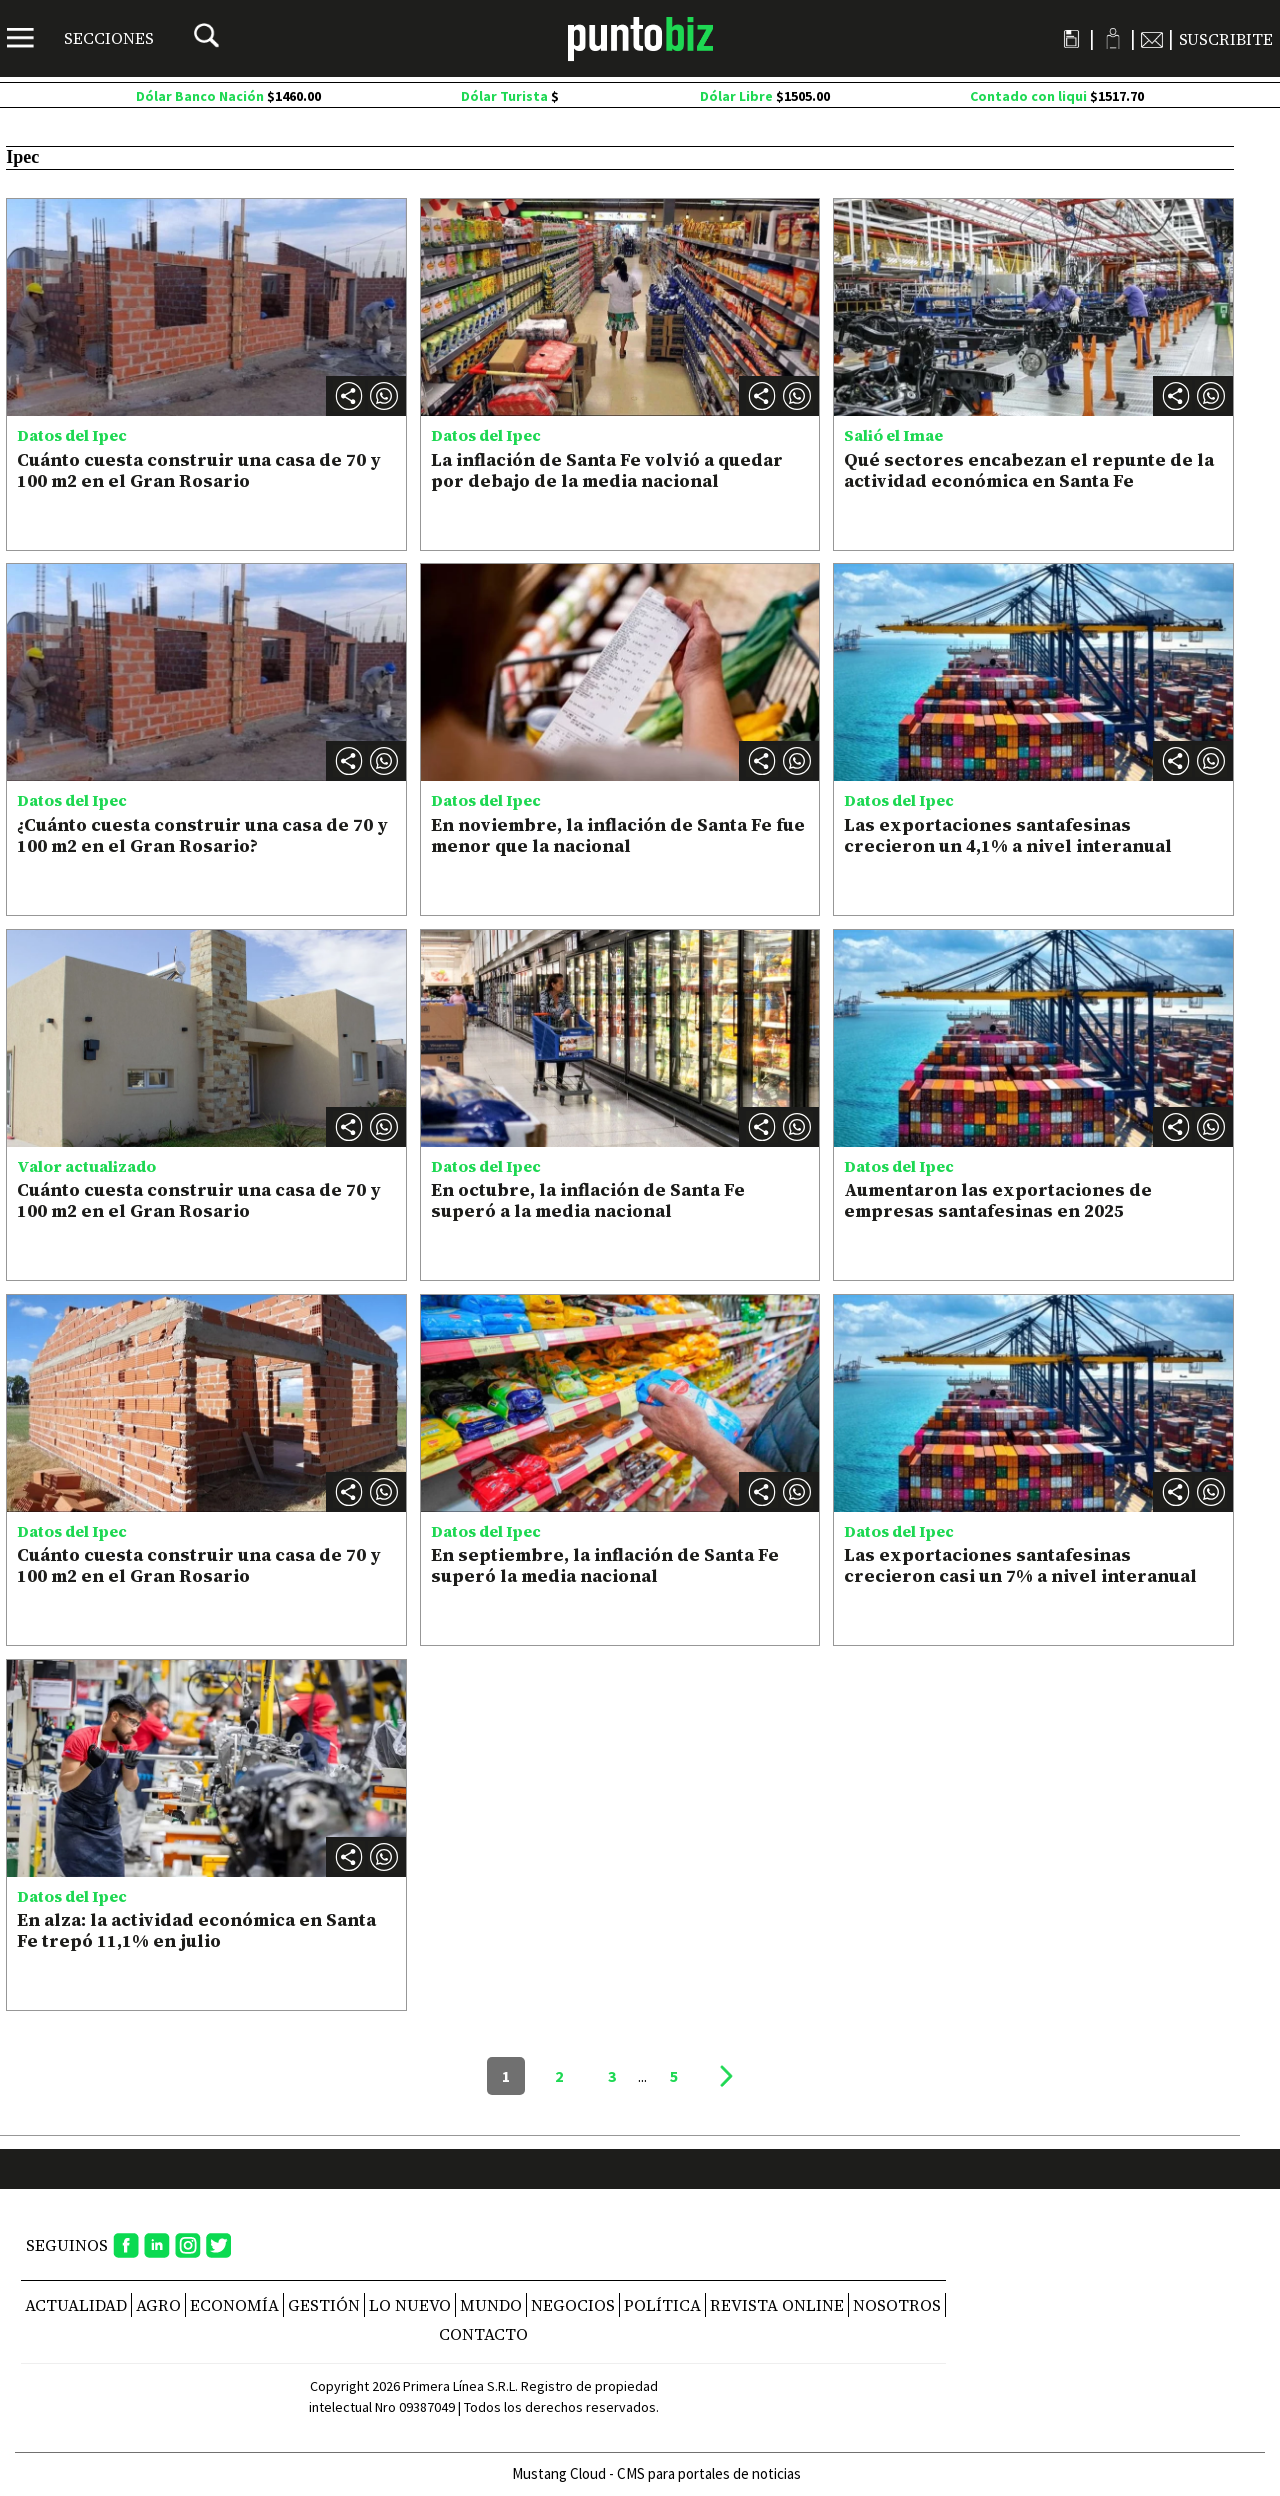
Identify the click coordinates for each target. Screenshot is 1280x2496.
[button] (384, 396)
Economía (234, 2305)
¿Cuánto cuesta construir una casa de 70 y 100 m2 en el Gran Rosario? (202, 835)
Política (662, 2305)
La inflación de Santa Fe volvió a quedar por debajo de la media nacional (607, 470)
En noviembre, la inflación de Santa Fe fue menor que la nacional (618, 835)
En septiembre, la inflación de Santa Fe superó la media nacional (605, 1565)
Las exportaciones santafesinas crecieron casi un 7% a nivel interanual (1020, 1565)
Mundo (491, 2305)
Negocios (573, 2305)
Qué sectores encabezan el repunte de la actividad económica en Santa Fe (1029, 470)
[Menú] (80, 38)
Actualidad (76, 2305)
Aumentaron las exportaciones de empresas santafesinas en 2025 (998, 1200)
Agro (158, 2305)
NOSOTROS (897, 2305)
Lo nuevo (410, 2305)
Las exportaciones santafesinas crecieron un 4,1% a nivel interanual (1008, 835)
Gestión (324, 2305)
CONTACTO (483, 2334)
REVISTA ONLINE (777, 2305)
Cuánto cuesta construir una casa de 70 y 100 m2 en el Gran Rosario (199, 470)
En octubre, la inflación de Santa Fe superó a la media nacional (588, 1200)
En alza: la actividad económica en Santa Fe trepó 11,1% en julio (196, 1930)
